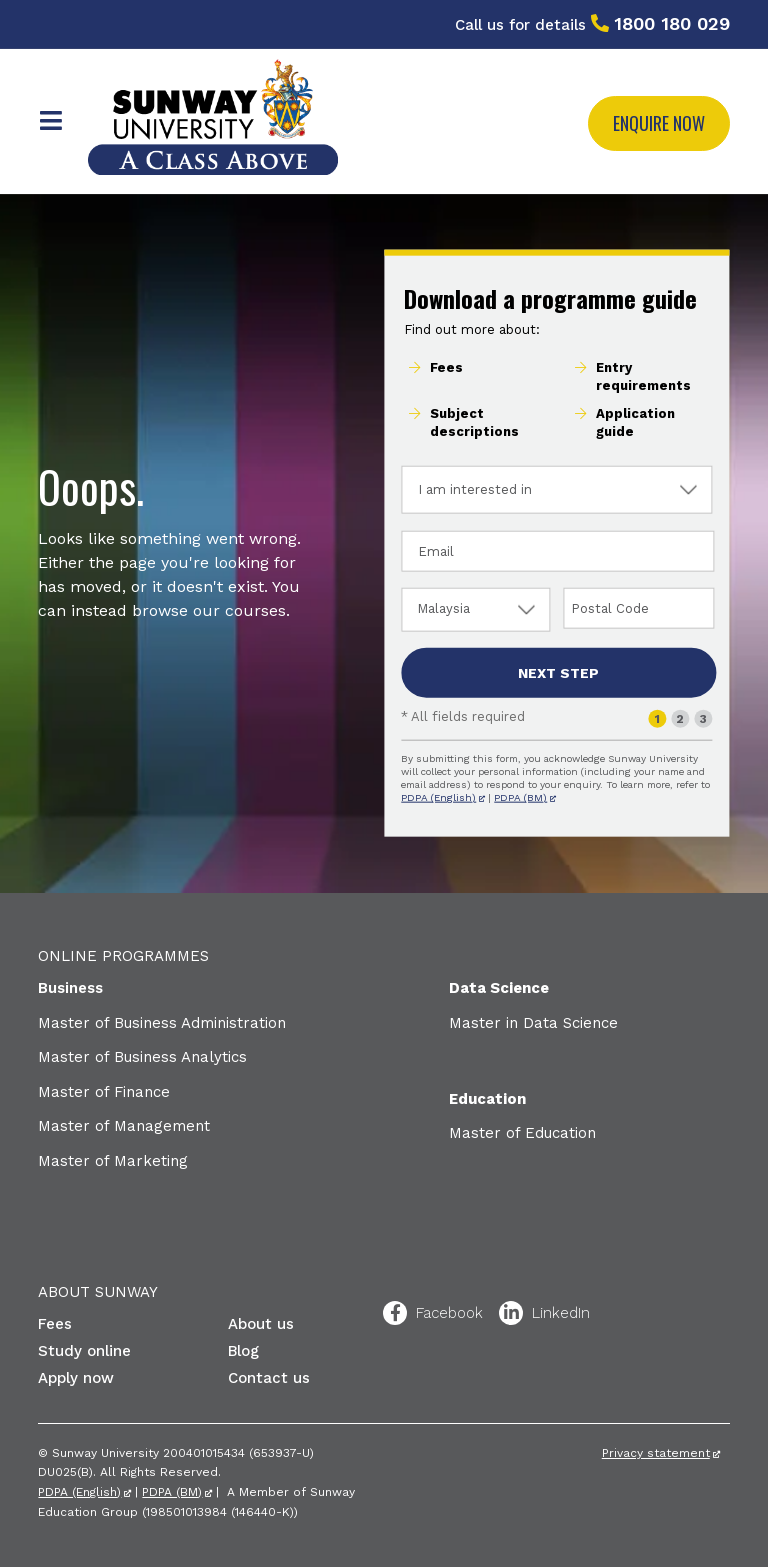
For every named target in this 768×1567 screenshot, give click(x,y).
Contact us (269, 1378)
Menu (50, 121)
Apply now (76, 1378)
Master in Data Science (533, 1023)
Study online (84, 1351)
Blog (243, 1351)
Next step (558, 673)
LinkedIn (511, 1313)
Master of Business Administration (162, 1023)
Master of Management (124, 1126)
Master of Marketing (113, 1161)
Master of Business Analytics (142, 1057)
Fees (55, 1324)
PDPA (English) (438, 797)
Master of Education (522, 1133)
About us (261, 1324)
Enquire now (659, 123)
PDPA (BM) (520, 797)
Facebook (395, 1313)
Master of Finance (104, 1092)
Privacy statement (656, 1453)
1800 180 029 (672, 23)
